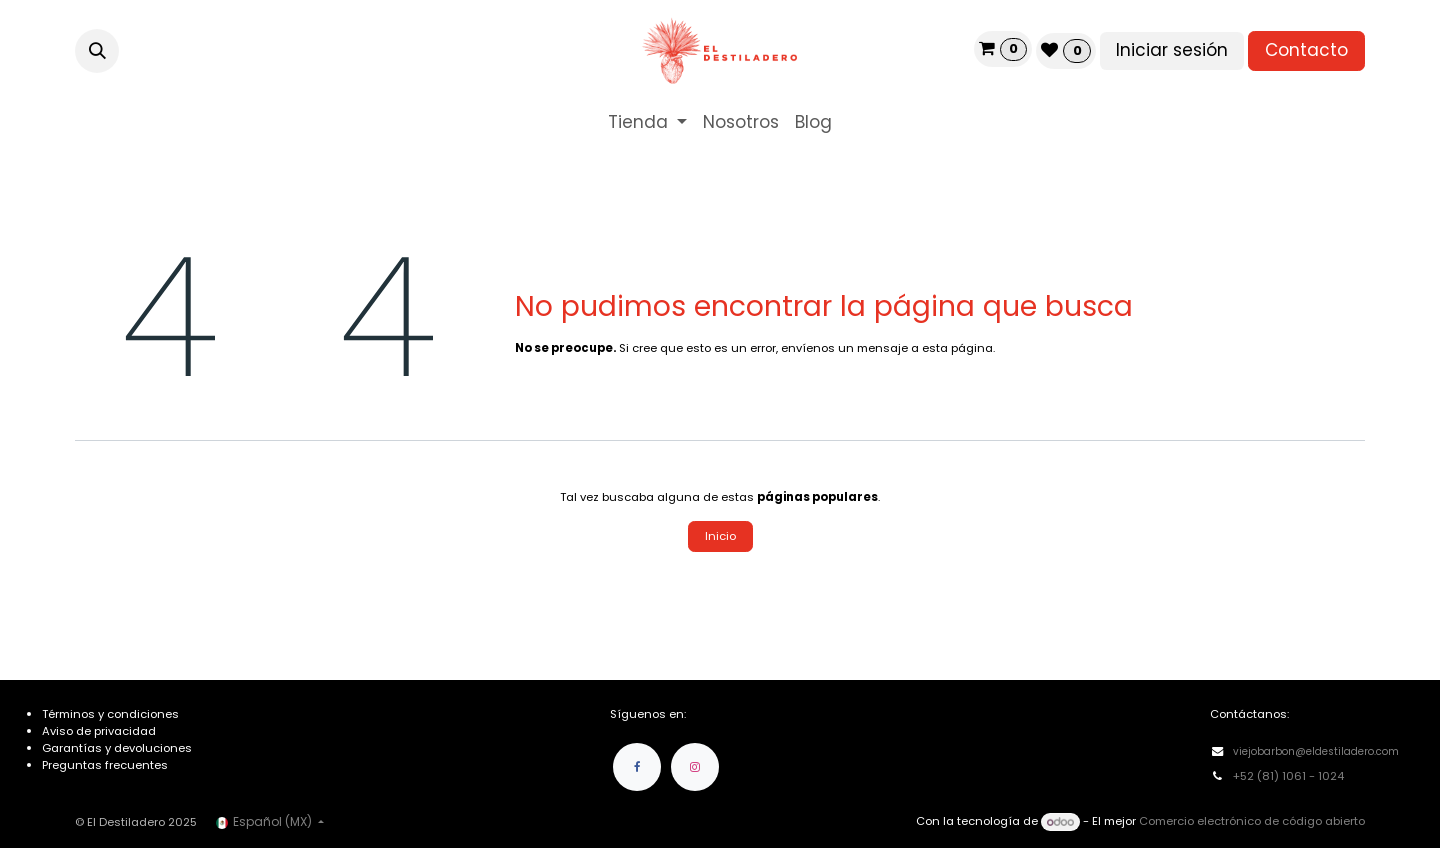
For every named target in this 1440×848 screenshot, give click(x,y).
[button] (97, 51)
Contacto (1306, 50)
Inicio (720, 536)
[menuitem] (647, 123)
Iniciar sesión (1172, 50)
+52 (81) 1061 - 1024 (1290, 776)
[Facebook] (637, 767)
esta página (957, 348)
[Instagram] (695, 767)
